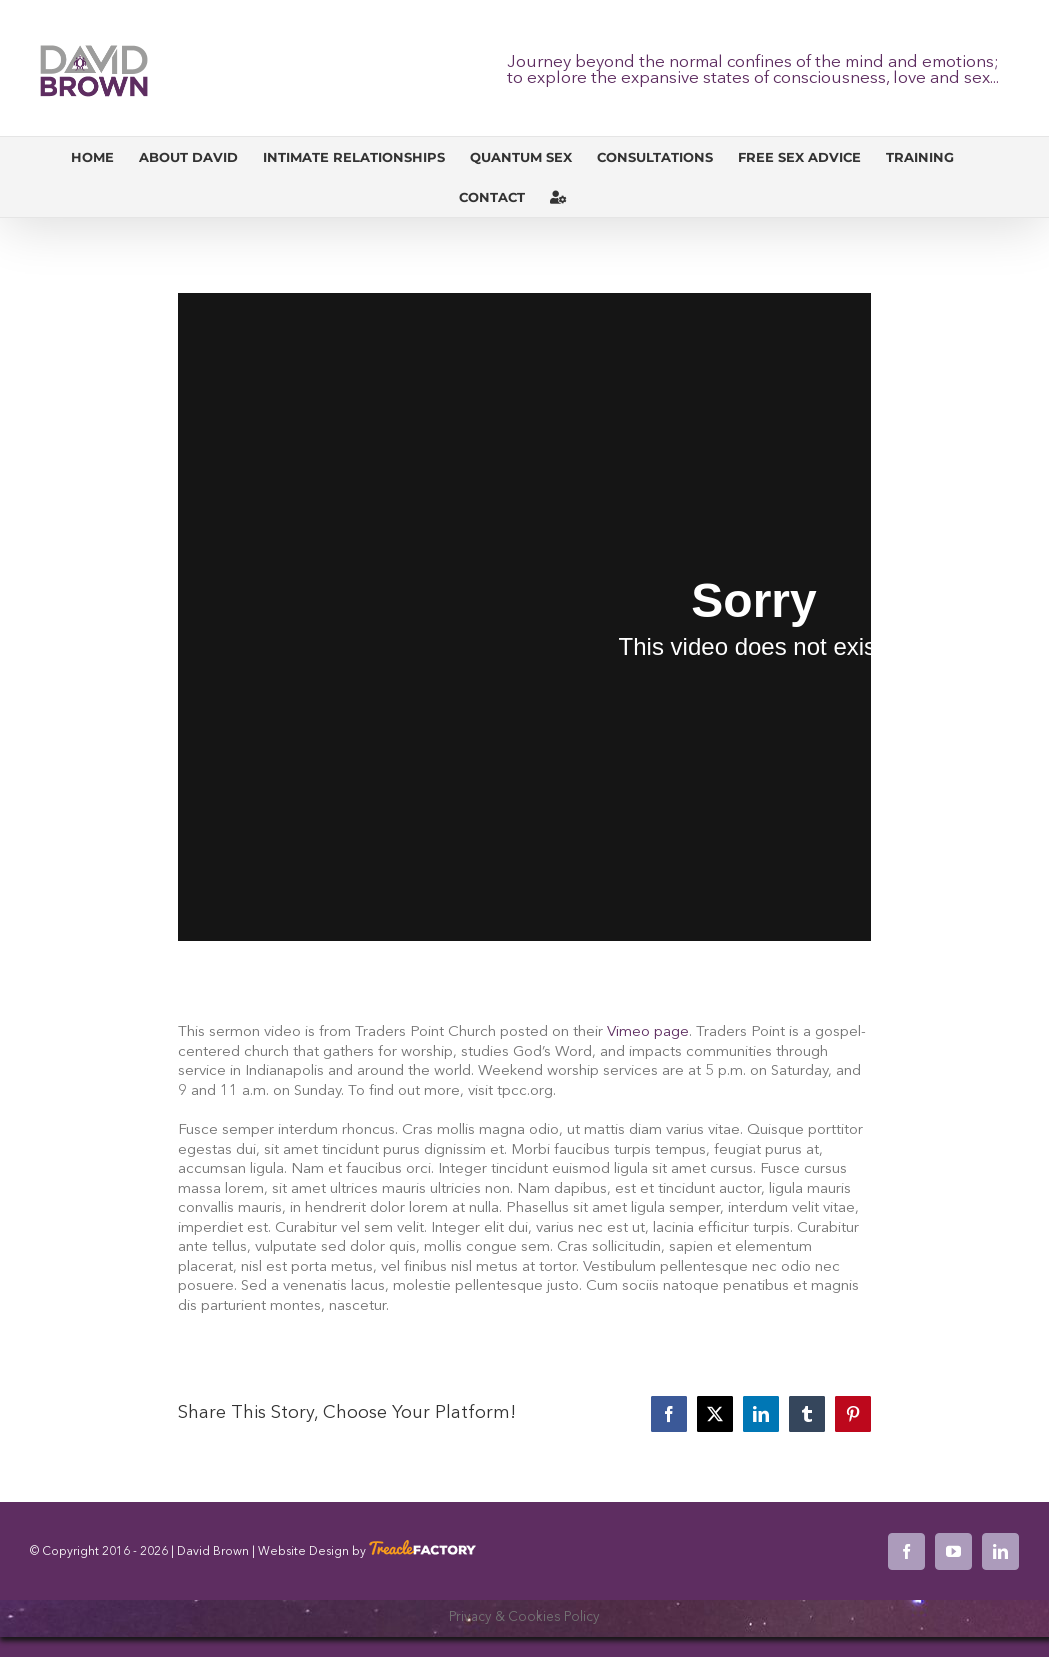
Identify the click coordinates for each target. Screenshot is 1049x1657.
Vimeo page (648, 1032)
